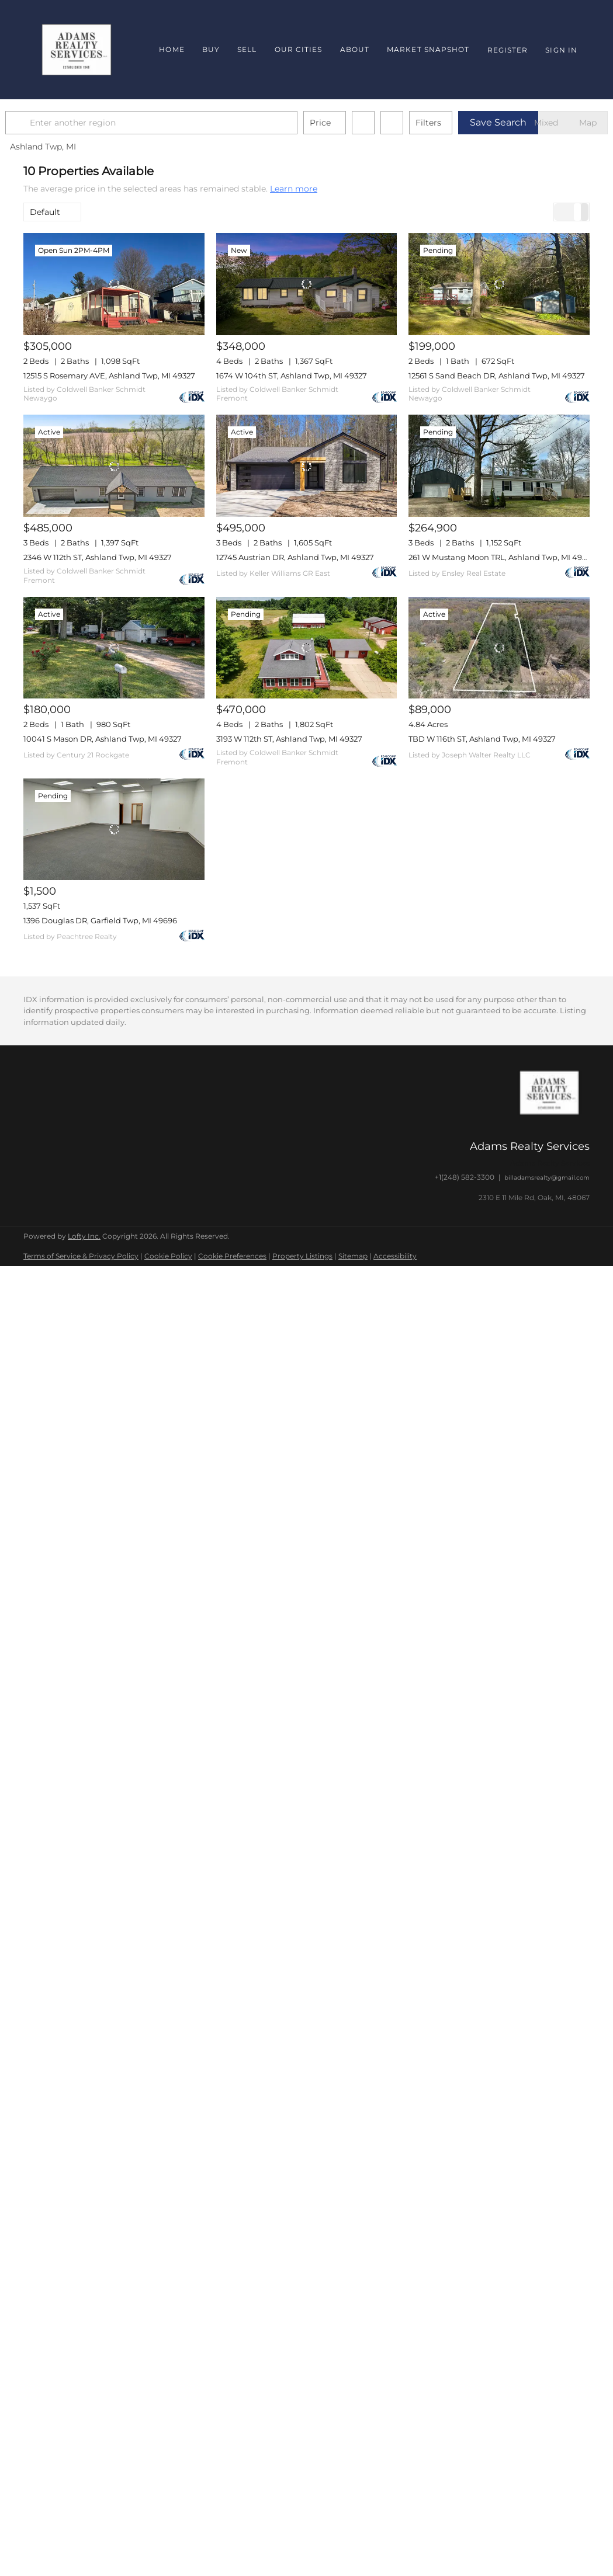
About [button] (355, 49)
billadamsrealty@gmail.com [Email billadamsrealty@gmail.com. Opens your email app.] (547, 1177)
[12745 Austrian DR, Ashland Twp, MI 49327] (306, 465)
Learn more (293, 188)
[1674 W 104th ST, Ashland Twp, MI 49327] (306, 284)
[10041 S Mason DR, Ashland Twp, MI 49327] (114, 647)
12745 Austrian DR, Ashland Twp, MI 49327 (295, 557)
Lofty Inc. (84, 1236)
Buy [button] (211, 49)
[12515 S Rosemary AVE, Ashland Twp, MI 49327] (114, 284)
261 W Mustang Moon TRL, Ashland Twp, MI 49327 (501, 557)
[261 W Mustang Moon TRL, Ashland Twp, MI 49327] (499, 465)
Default (45, 212)
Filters (446, 122)
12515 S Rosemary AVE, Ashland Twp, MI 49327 (109, 375)
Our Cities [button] (299, 49)
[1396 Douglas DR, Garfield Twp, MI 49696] (114, 829)
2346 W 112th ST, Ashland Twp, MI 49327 (97, 557)
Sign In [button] (561, 50)
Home (171, 49)
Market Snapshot (428, 49)
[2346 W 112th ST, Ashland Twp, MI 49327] (114, 465)
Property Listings (302, 1256)
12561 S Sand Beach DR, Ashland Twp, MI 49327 (496, 375)
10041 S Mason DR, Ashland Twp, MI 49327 (102, 738)
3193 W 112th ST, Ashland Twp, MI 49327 (289, 738)
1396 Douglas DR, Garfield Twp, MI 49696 (100, 920)
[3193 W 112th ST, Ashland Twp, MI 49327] (306, 647)
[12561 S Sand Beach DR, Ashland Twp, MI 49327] (499, 284)
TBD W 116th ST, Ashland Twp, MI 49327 (482, 738)
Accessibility (395, 1256)
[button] (37, 122)
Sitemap (353, 1256)
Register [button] (507, 50)
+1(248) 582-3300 (464, 1177)
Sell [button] (247, 49)
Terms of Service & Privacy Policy (80, 1256)
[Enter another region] (174, 123)
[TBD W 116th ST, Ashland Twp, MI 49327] (499, 647)
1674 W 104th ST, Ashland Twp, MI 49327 (291, 375)
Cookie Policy (168, 1256)
